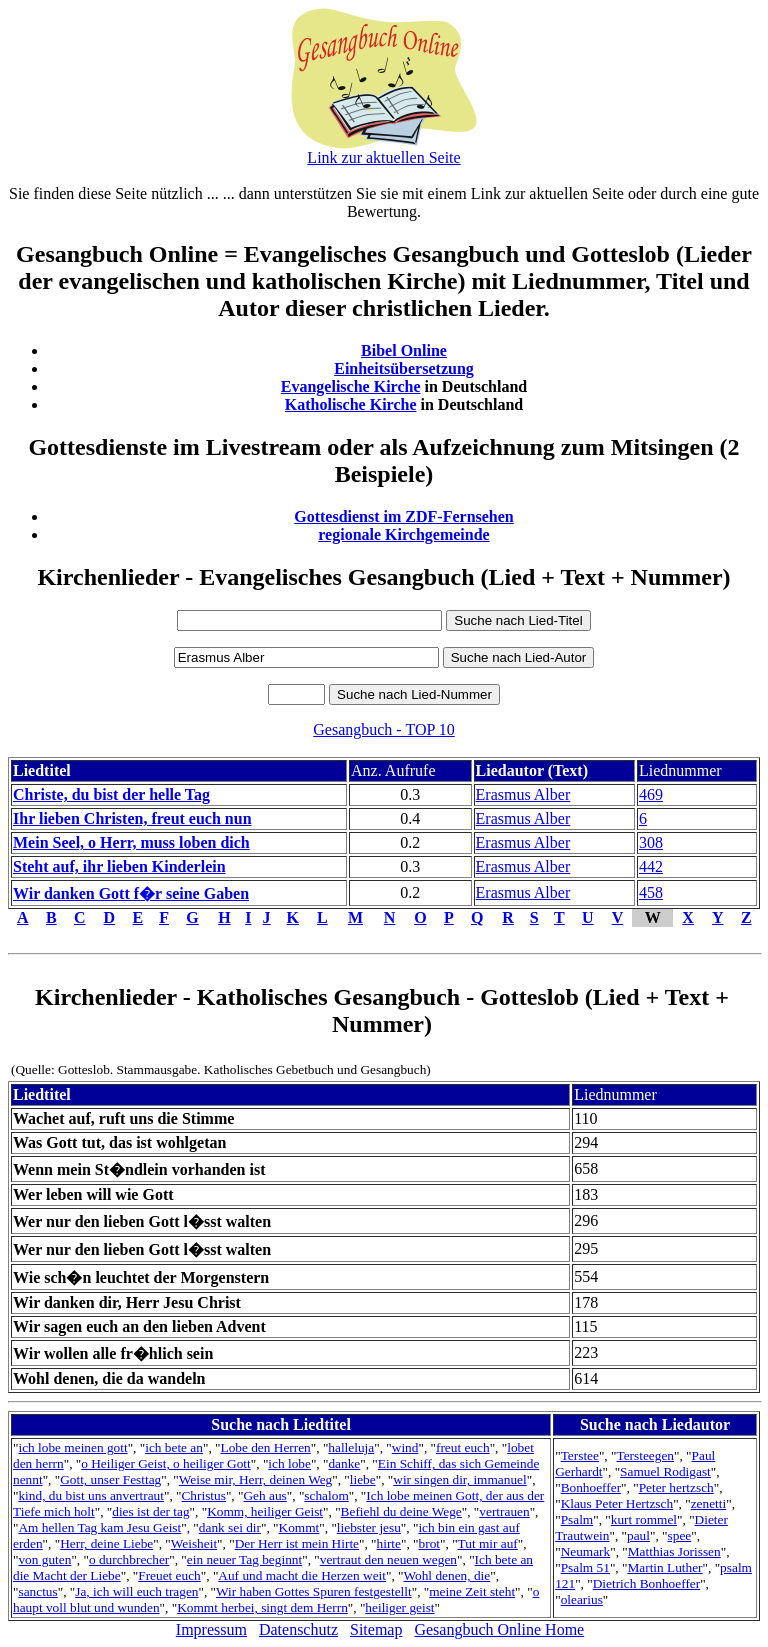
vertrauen (504, 1511)
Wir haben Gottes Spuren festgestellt (314, 1591)
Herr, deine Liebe (106, 1543)
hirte (389, 1543)
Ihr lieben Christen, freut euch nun (132, 818)
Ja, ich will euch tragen (136, 1591)
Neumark (586, 1551)
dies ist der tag (150, 1511)
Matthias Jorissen (674, 1551)
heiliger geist (399, 1607)
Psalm (577, 1519)
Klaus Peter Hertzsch (617, 1503)
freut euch (463, 1447)
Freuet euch (169, 1575)
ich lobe (289, 1463)
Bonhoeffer (591, 1487)
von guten (44, 1559)
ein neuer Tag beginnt (244, 1559)
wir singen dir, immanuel (459, 1479)
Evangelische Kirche (351, 386)
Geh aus (264, 1495)
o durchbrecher (129, 1559)
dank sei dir (230, 1527)
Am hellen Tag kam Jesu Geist (99, 1527)
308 (651, 842)
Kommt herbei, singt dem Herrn (262, 1607)
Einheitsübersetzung (404, 368)
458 (651, 892)
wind (405, 1447)
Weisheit (194, 1543)
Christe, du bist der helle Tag (111, 794)
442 (651, 866)
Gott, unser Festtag (110, 1479)
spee (680, 1535)
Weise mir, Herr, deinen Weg (255, 1479)
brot (429, 1543)
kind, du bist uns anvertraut (90, 1495)
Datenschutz (298, 1629)
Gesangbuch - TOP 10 (383, 729)
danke (344, 1463)
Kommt (299, 1527)
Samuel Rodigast (665, 1471)
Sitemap (376, 1629)
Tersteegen (645, 1455)
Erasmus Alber (523, 794)
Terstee (580, 1455)
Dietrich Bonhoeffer (646, 1583)
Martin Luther (664, 1567)
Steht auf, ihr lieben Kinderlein (119, 866)
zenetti (709, 1503)
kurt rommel (644, 1519)
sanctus (37, 1591)
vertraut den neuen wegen (388, 1559)
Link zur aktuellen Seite (383, 157)
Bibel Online (404, 350)
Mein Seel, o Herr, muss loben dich (131, 842)
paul (638, 1535)
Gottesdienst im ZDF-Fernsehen (404, 516)
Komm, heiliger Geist (265, 1511)
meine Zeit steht (472, 1591)
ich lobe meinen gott (72, 1447)
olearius (582, 1599)
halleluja (351, 1447)
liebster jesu (369, 1527)
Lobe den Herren (265, 1447)
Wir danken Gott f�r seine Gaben (131, 893)
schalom (326, 1495)
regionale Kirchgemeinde (403, 534)
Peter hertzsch (676, 1487)
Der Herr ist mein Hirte (297, 1543)
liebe (363, 1479)
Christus (203, 1495)
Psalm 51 (585, 1567)
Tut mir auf (488, 1543)
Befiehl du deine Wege (401, 1511)
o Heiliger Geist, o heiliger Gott (166, 1463)
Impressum (211, 1629)
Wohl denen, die (447, 1575)
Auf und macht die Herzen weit (302, 1575)
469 (651, 794)
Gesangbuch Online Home (499, 1629)
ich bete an (174, 1447)
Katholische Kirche (351, 404)
